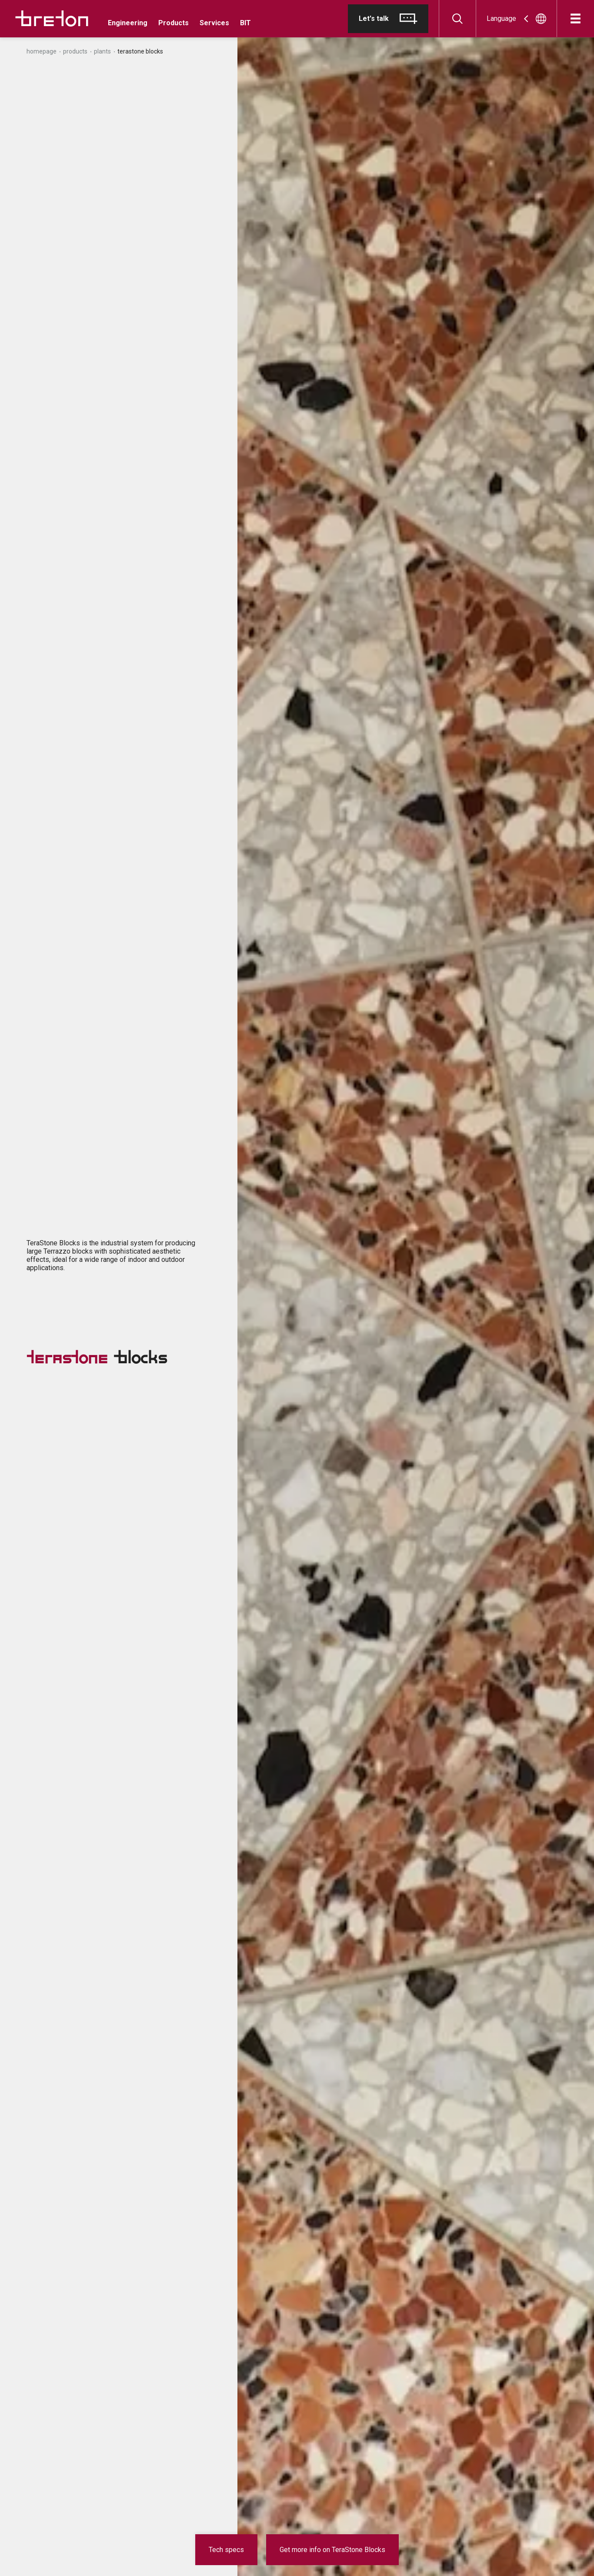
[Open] (575, 18)
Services (214, 23)
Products (173, 23)
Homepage (42, 51)
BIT (245, 23)
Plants (102, 51)
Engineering (127, 23)
